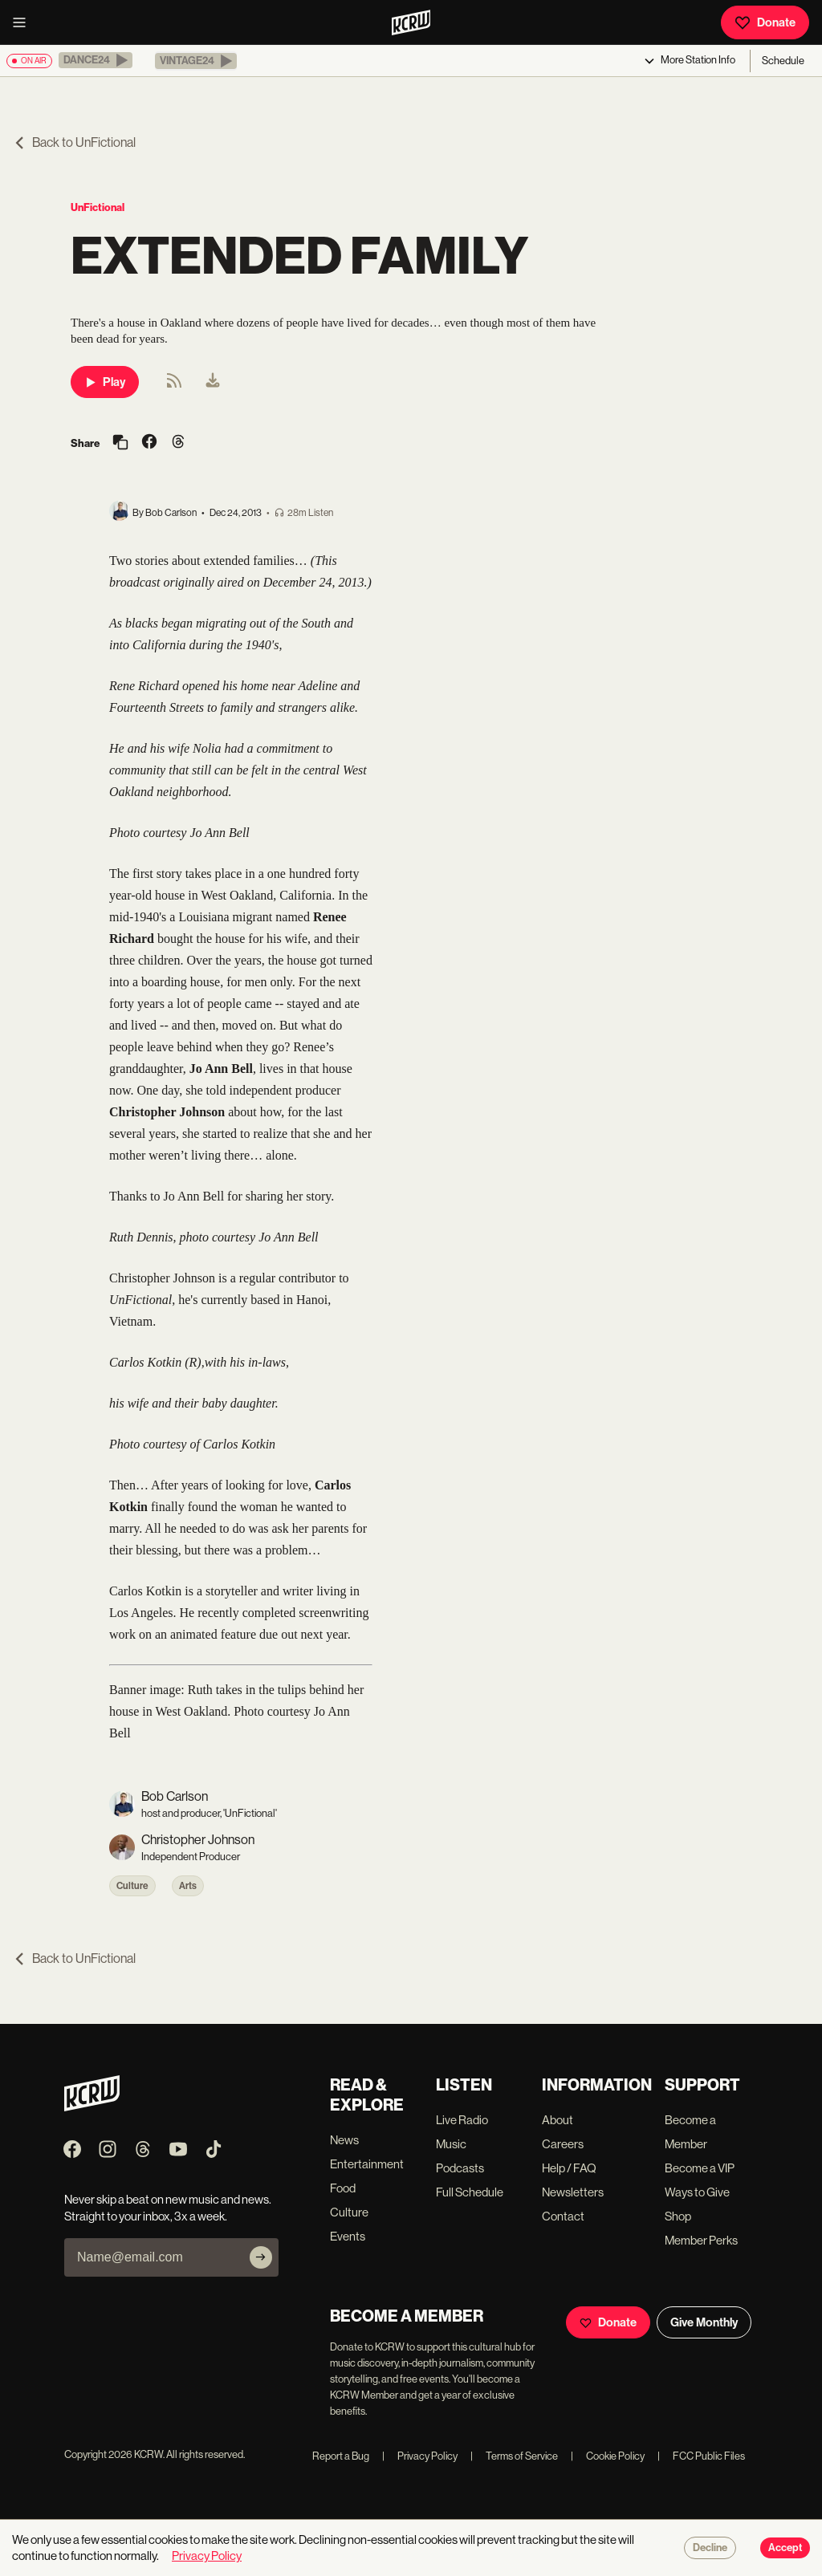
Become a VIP (700, 2168)
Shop (678, 2216)
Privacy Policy (420, 2456)
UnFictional (97, 207)
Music (451, 2144)
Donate (765, 22)
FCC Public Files (701, 2456)
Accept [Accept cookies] (785, 2547)
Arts (188, 1885)
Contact (563, 2216)
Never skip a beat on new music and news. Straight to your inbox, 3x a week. (167, 2207)
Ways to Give (697, 2192)
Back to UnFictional (74, 142)
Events (347, 2236)
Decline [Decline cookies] (710, 2547)
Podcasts (460, 2168)
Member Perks (701, 2240)
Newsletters (573, 2192)
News (344, 2140)
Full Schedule (469, 2192)
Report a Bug (340, 2456)
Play (104, 382)
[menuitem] (212, 382)
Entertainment (367, 2164)
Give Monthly (704, 2322)
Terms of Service (514, 2456)
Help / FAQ (569, 2168)
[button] (95, 60)
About (557, 2120)
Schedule (783, 61)
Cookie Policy (608, 2456)
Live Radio (462, 2120)
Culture (132, 1885)
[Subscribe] (261, 2257)
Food (343, 2188)
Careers (563, 2144)
